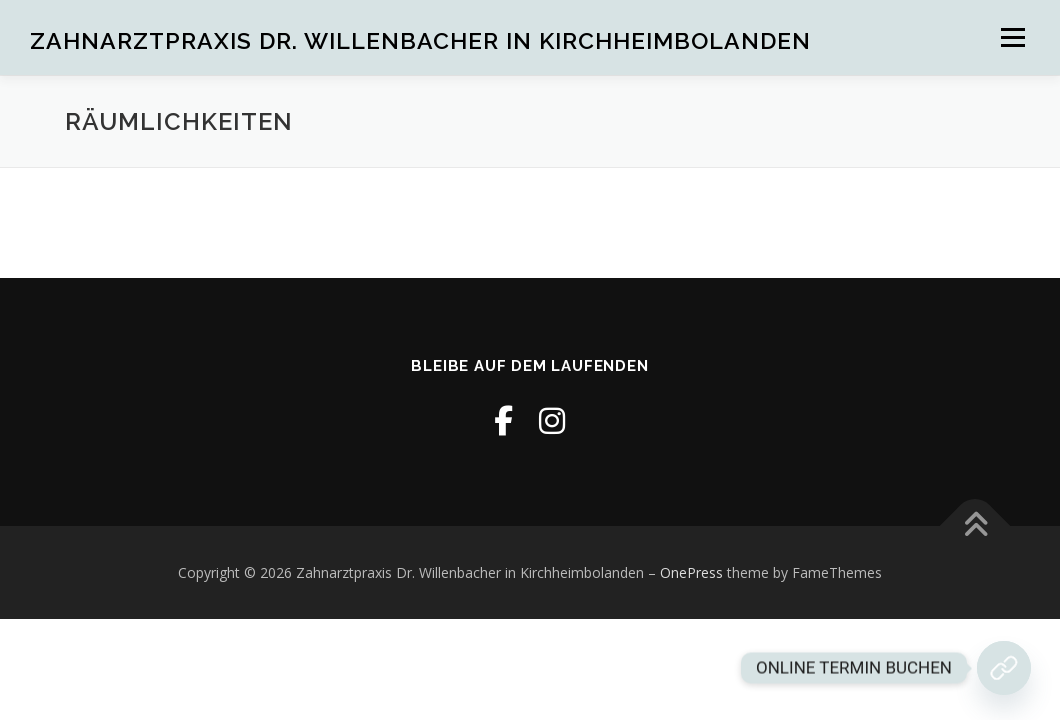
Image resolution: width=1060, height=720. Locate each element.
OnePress (691, 572)
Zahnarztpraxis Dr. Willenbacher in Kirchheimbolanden (420, 40)
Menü (1012, 37)
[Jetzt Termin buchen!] (1004, 668)
